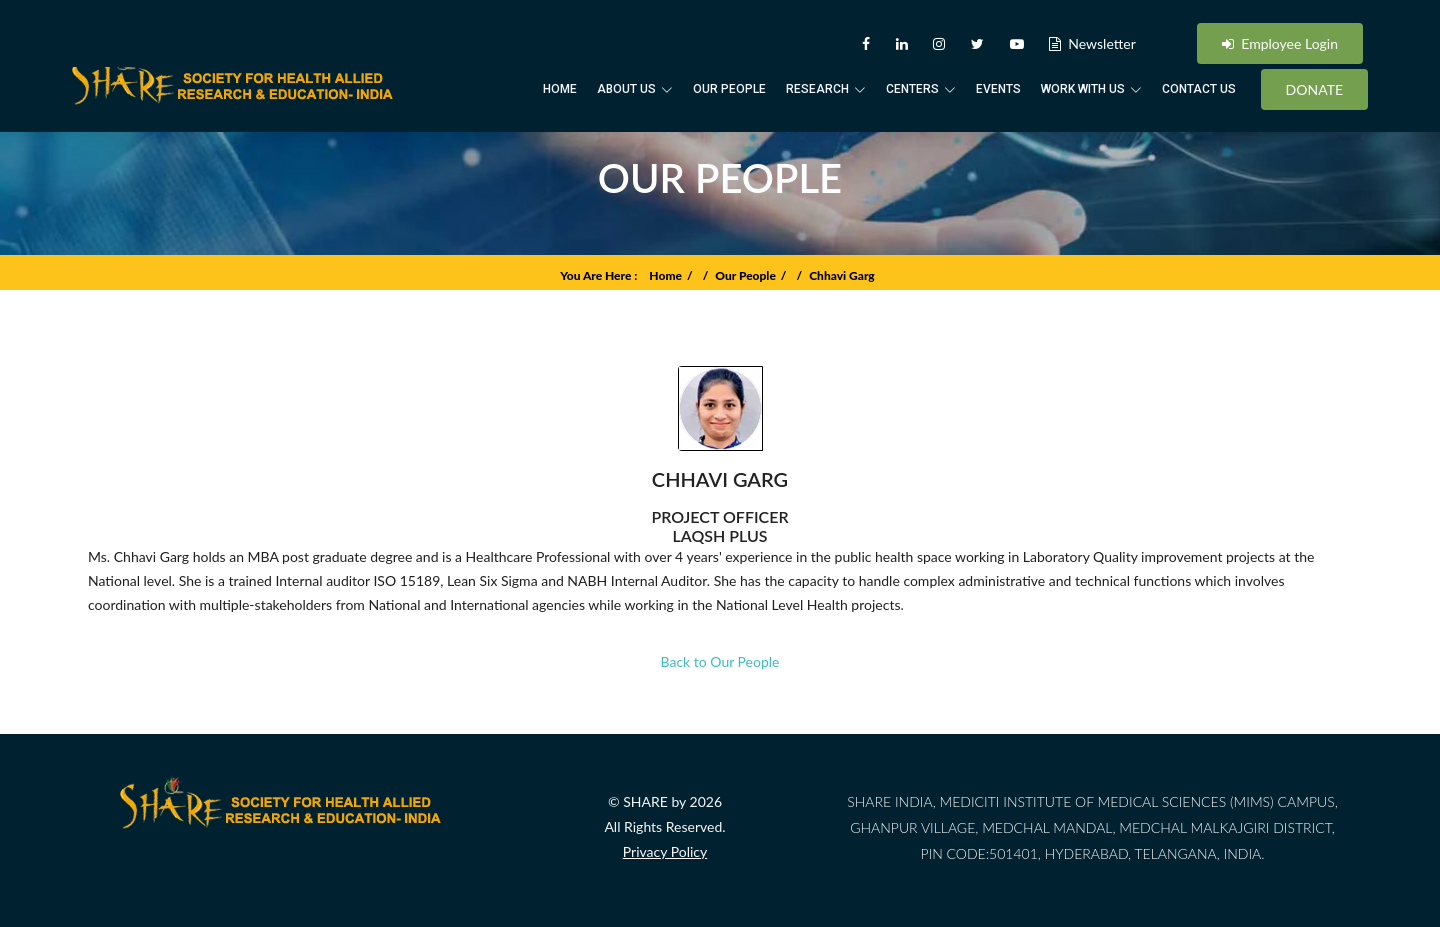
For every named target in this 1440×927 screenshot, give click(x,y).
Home (560, 89)
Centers (921, 89)
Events (998, 89)
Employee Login (1280, 43)
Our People (729, 89)
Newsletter (1092, 43)
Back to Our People (720, 672)
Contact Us (1199, 89)
